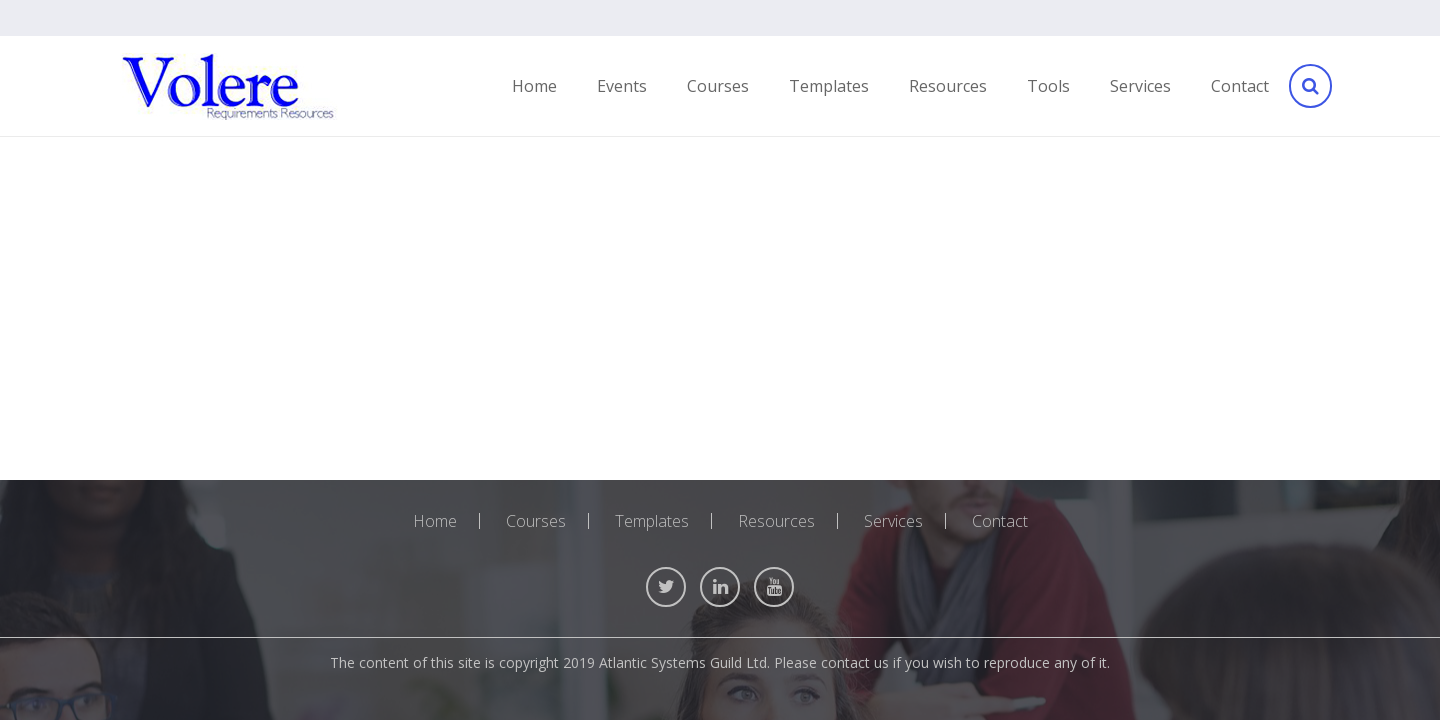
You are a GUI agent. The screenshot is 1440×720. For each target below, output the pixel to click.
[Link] (229, 86)
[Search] (1309, 86)
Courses (536, 521)
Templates (652, 521)
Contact (1000, 521)
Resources (776, 521)
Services (893, 521)
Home (435, 521)
